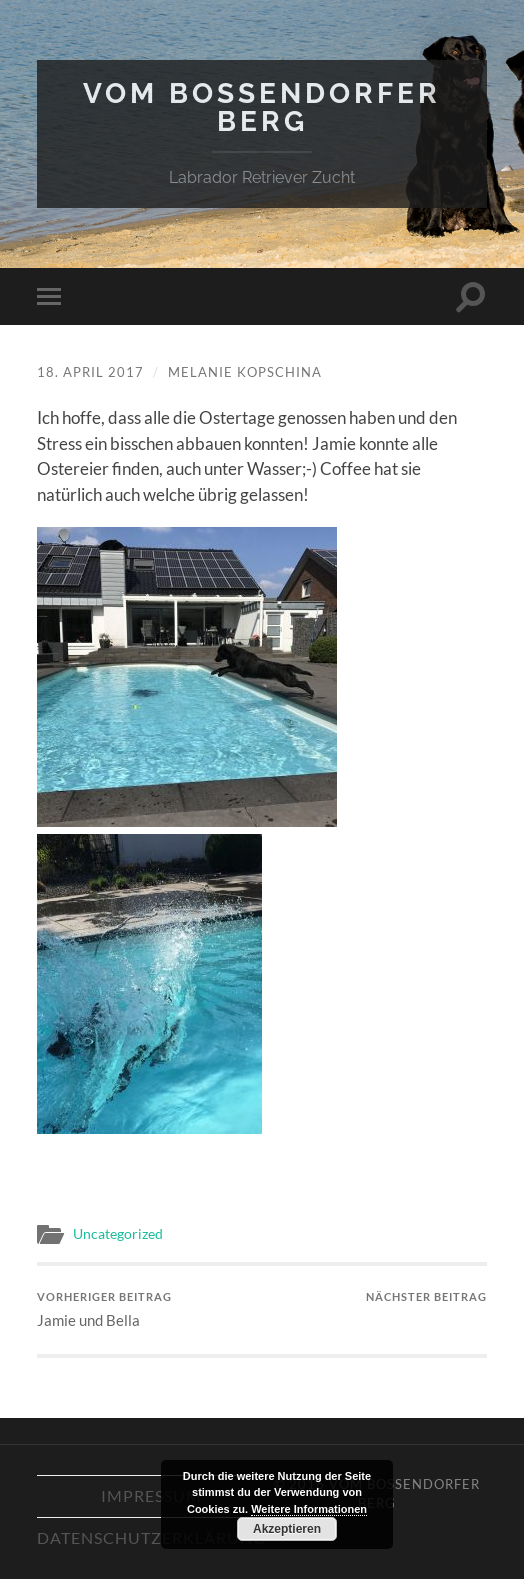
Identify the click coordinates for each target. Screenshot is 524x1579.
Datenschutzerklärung (151, 1537)
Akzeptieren (287, 1529)
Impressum (151, 1495)
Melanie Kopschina (245, 372)
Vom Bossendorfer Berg (262, 107)
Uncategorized (118, 1234)
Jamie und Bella (104, 1309)
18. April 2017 (90, 372)
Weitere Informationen (309, 1509)
